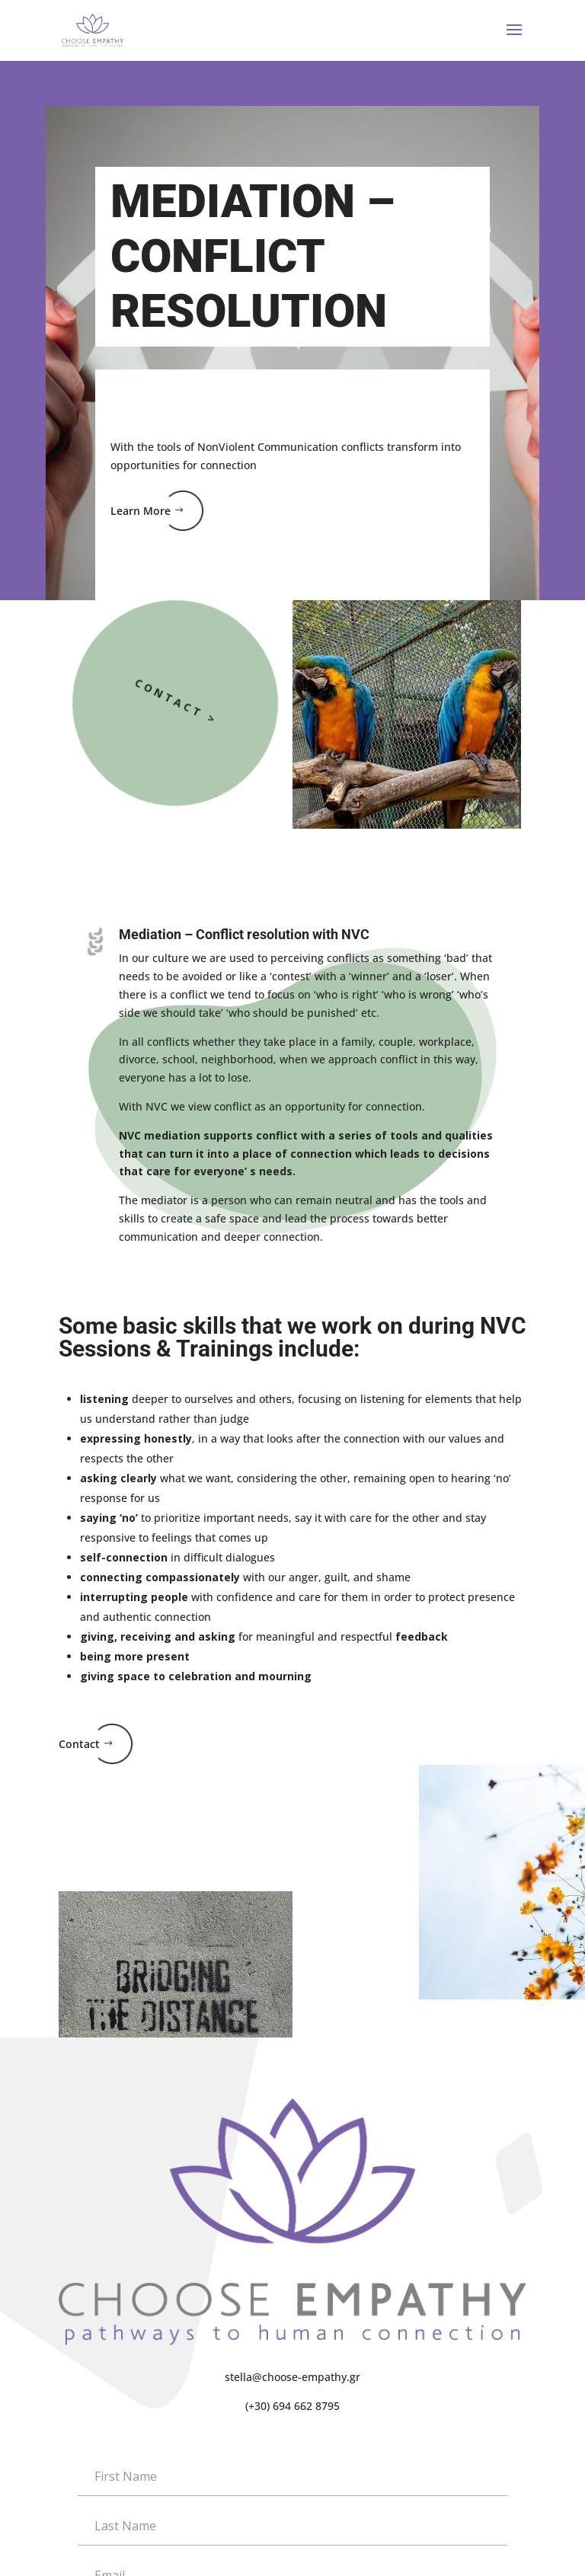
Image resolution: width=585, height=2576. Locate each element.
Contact (79, 1744)
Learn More (140, 510)
